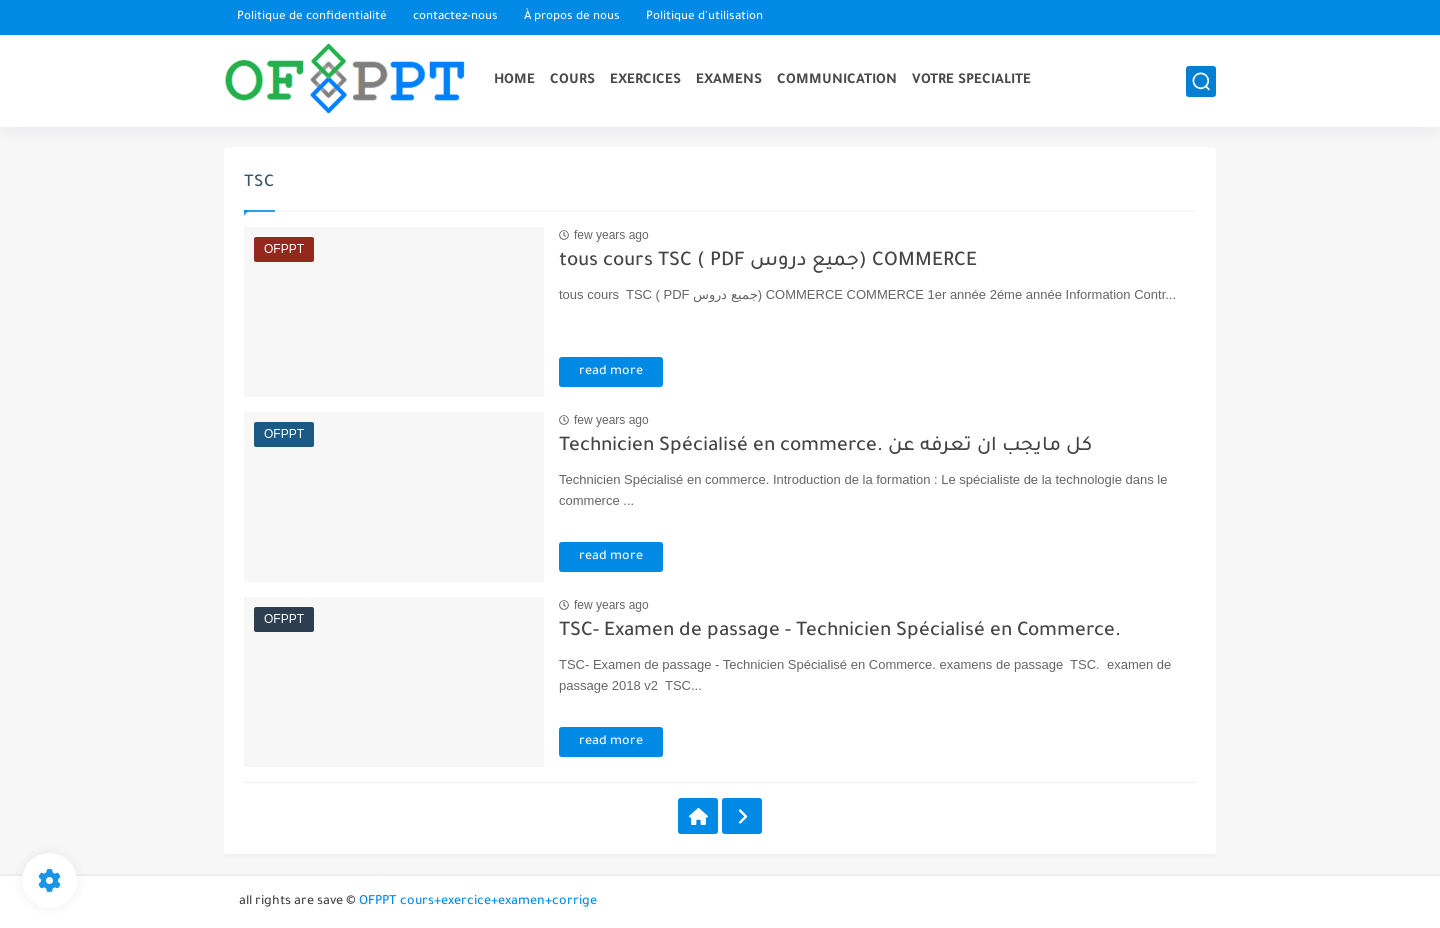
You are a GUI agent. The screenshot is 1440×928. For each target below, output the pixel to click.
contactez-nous (455, 17)
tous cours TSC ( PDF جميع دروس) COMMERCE (768, 261)
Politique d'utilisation (704, 17)
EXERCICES (645, 80)
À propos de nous (572, 17)
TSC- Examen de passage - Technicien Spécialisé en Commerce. (840, 631)
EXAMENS (729, 80)
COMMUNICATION (837, 80)
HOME (514, 80)
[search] (1201, 81)
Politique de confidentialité (312, 17)
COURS (572, 80)
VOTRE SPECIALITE (971, 80)
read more (611, 372)
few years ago (611, 235)
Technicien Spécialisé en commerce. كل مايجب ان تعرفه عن (825, 446)
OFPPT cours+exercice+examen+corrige (478, 902)
